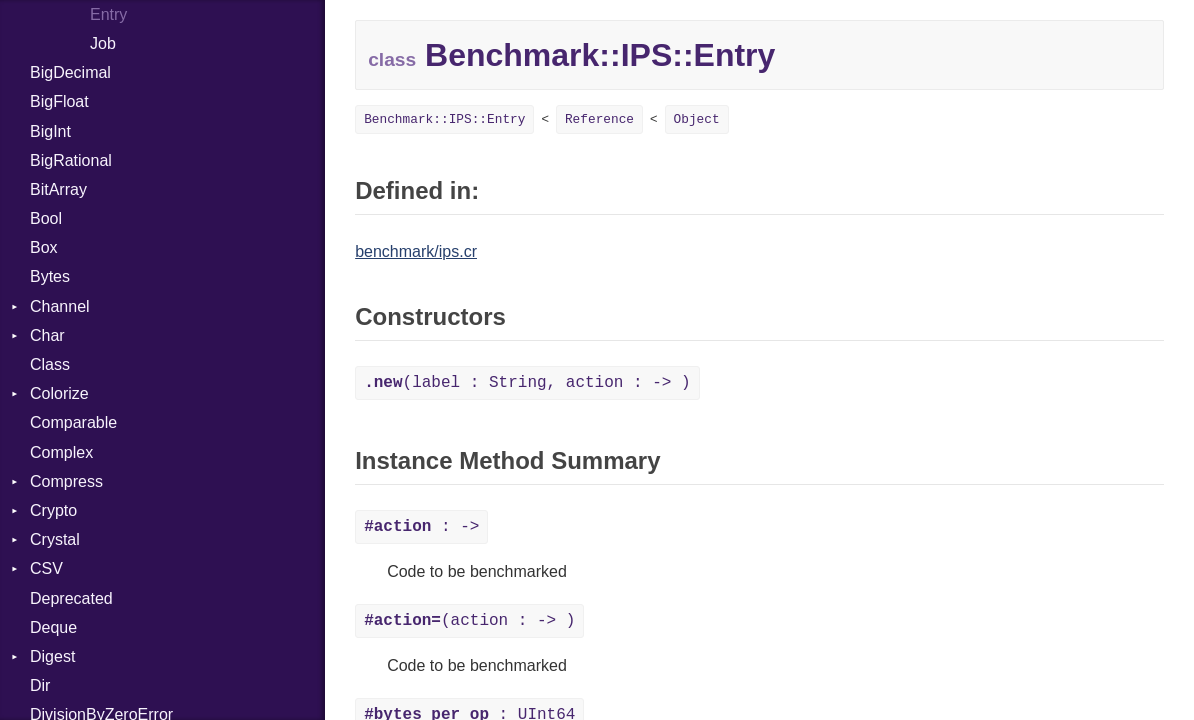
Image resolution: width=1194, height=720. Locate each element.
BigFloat (59, 101)
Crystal (55, 539)
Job (103, 43)
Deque (53, 627)
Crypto (53, 510)
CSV (46, 568)
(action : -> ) (469, 621)
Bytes (50, 276)
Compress (66, 481)
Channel (60, 306)
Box (44, 247)
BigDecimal (70, 72)
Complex (61, 452)
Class (50, 364)
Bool (46, 218)
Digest (52, 656)
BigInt (50, 131)
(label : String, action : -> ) (527, 383)
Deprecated (71, 598)
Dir (40, 685)
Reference (599, 119)
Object (697, 119)
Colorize (59, 393)
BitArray (58, 189)
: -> (421, 527)
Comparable (73, 422)
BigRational (71, 160)
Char (47, 335)
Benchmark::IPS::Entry (444, 119)
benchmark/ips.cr (416, 251)
